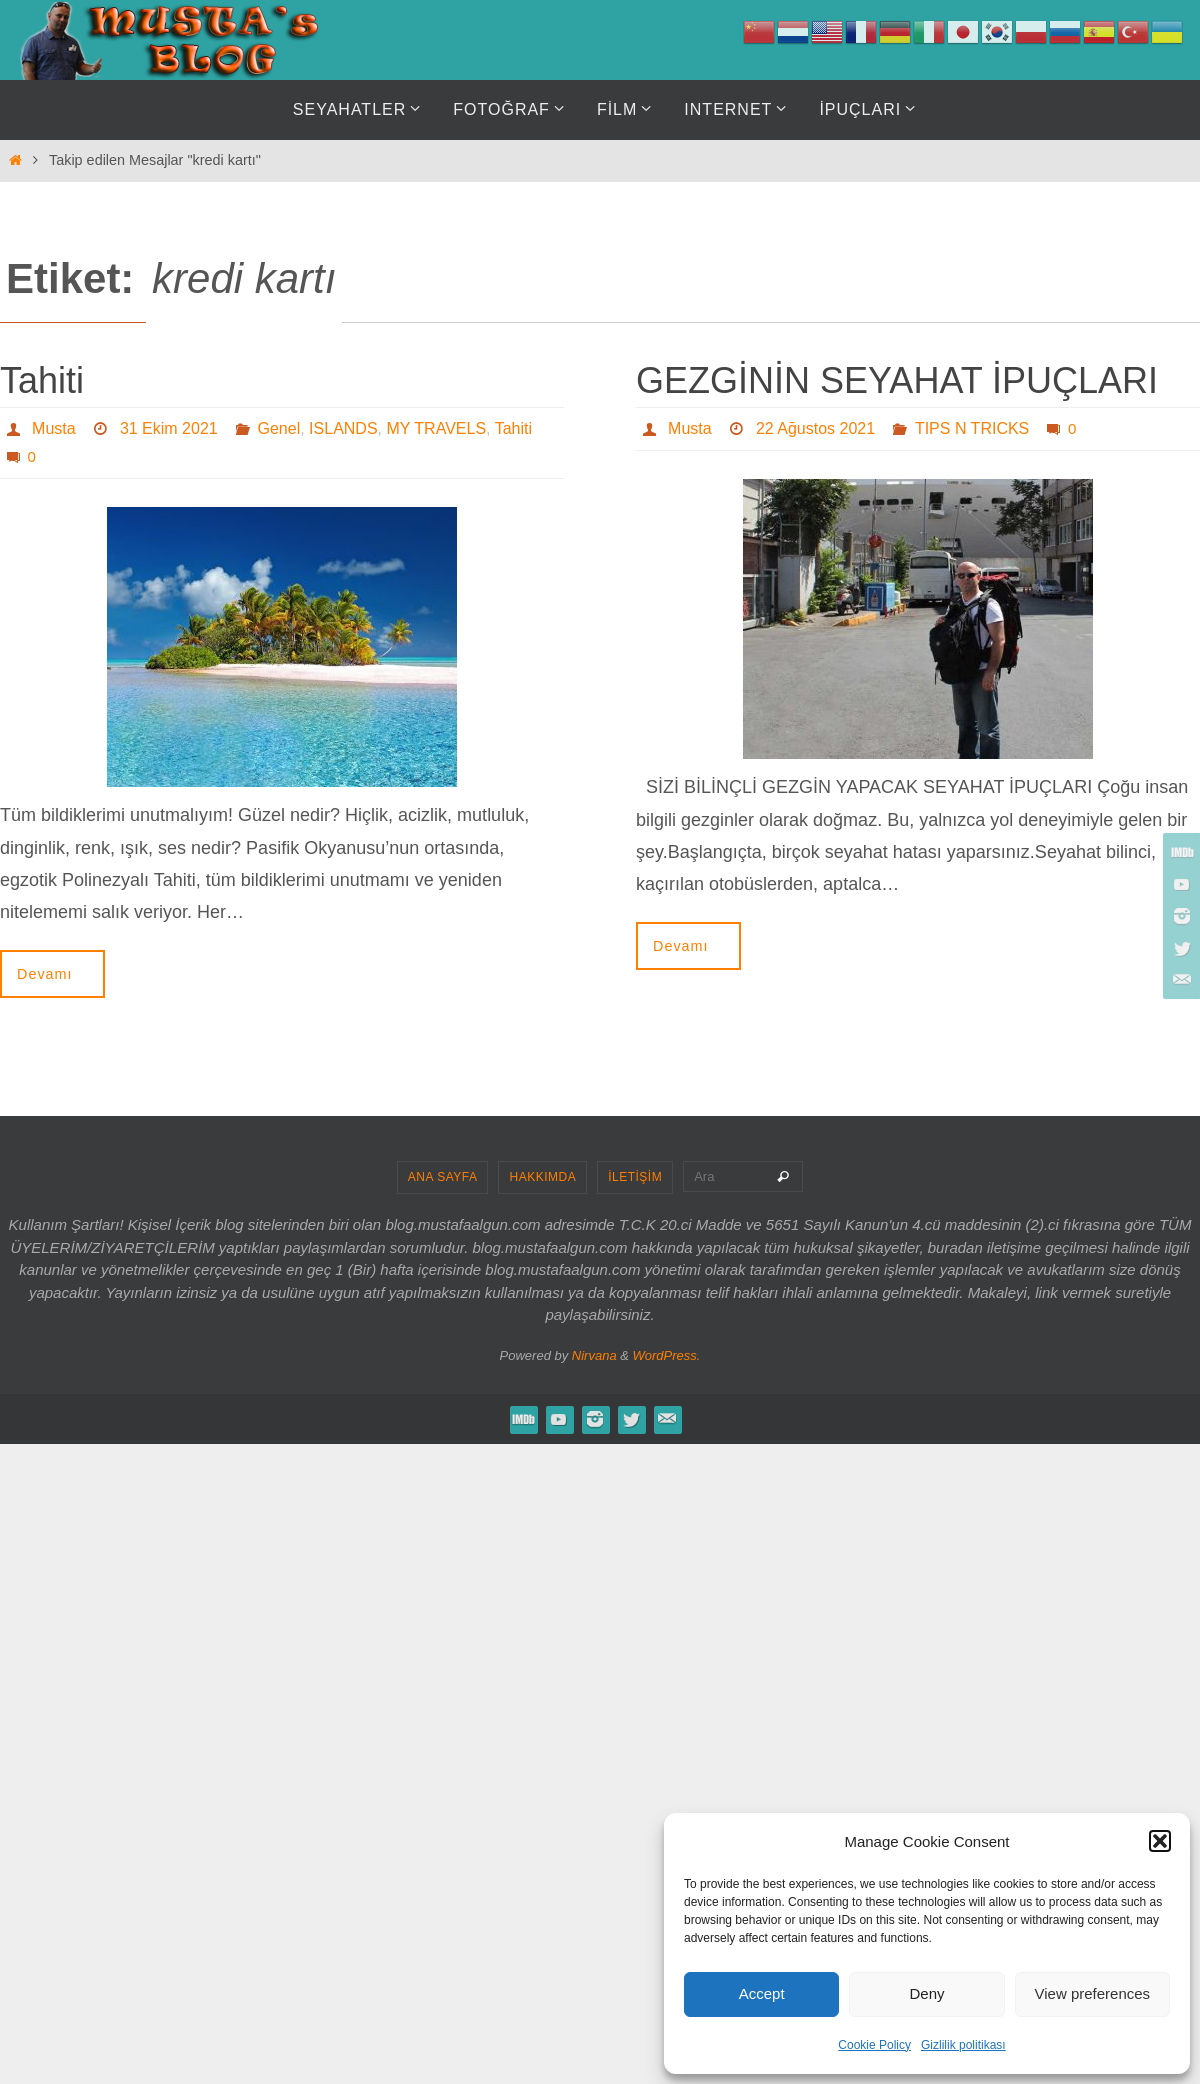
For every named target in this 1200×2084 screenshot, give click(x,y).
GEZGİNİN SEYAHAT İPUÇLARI (897, 380)
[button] (1160, 1841)
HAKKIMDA (542, 1177)
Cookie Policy (874, 2045)
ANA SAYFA (443, 1177)
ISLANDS (343, 428)
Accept (762, 1993)
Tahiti (42, 380)
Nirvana (594, 1355)
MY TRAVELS (436, 428)
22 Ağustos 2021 (815, 428)
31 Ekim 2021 (169, 428)
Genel (279, 428)
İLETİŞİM (635, 1177)
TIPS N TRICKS (972, 428)
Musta (54, 428)
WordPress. (667, 1355)
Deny (926, 1993)
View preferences (1093, 1993)
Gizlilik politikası (963, 2045)
